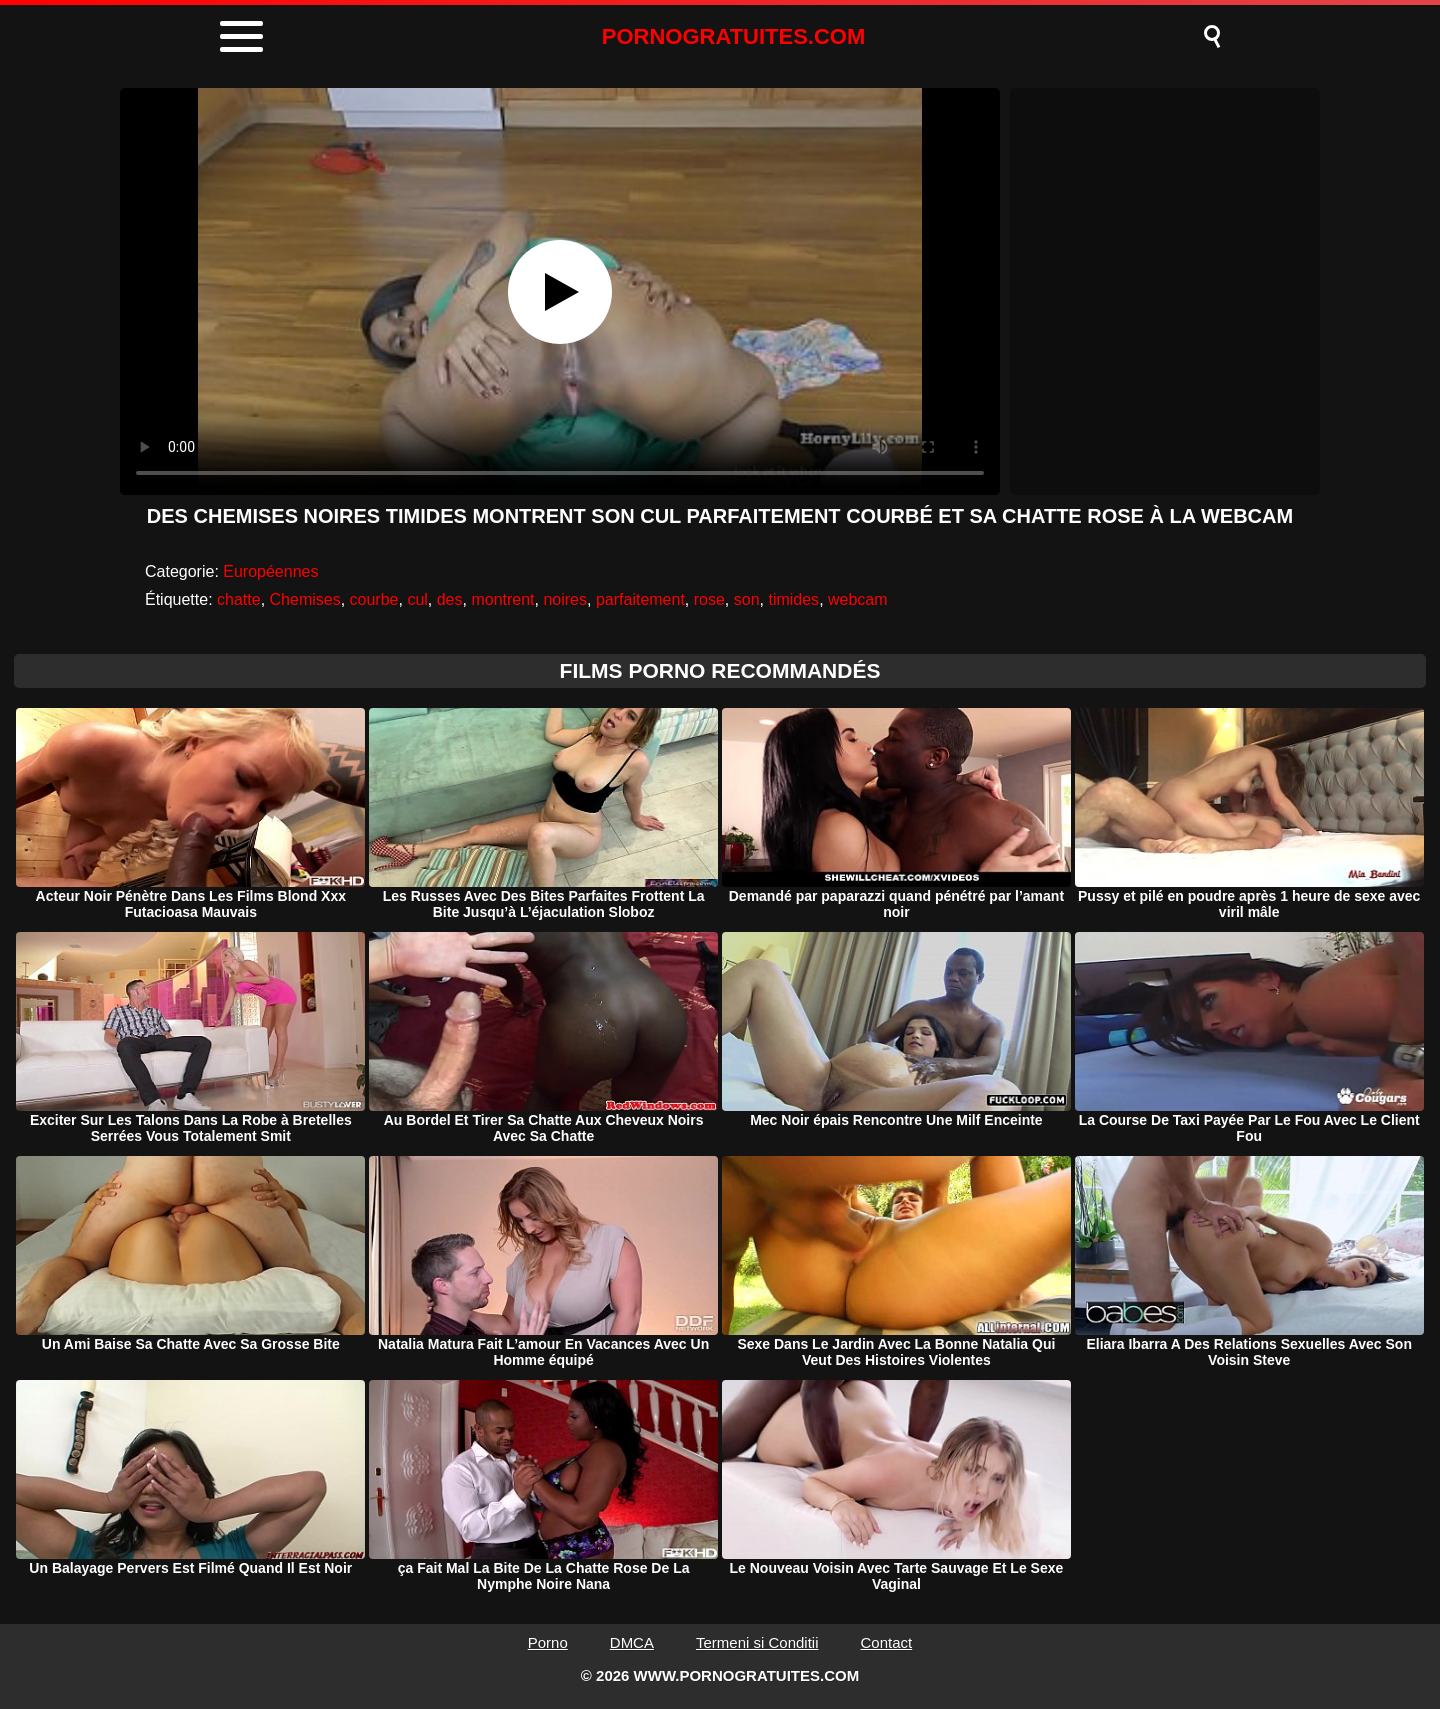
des (450, 599)
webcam (858, 599)
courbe (374, 599)
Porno (548, 1642)
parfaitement (640, 599)
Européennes (270, 571)
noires (565, 599)
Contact (887, 1642)
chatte (239, 599)
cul (417, 599)
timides (793, 599)
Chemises (305, 599)
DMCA (632, 1642)
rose (709, 599)
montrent (502, 599)
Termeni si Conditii (757, 1642)
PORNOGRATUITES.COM (734, 36)
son (747, 599)
